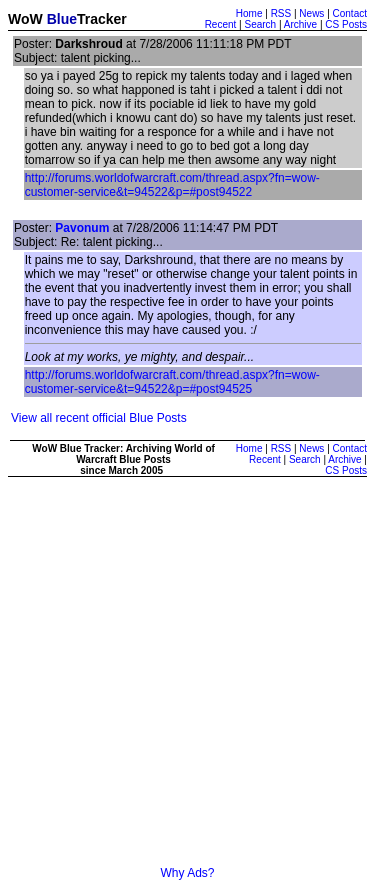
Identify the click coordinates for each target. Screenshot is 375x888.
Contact (350, 13)
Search (260, 24)
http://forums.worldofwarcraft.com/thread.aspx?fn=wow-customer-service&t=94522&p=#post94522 (172, 185)
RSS (281, 13)
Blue (62, 19)
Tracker (102, 19)
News (311, 13)
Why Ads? (187, 873)
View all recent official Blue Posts (99, 418)
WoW (25, 19)
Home (249, 13)
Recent (221, 24)
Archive (300, 24)
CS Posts (346, 24)
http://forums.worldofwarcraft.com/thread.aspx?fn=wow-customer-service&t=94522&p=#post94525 (172, 382)
